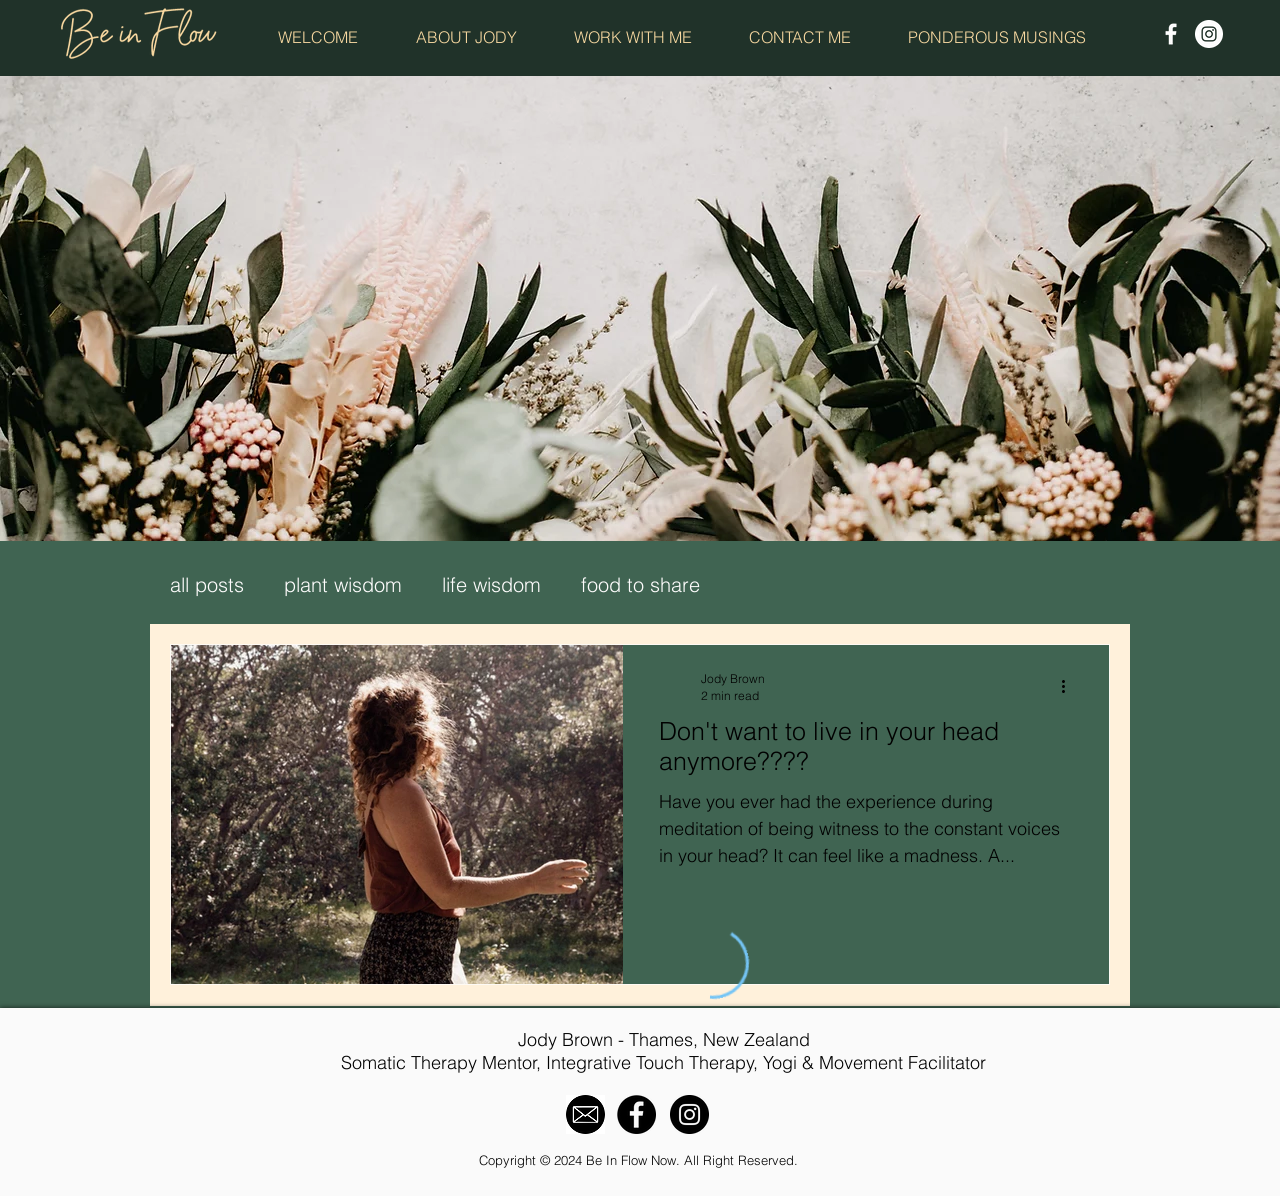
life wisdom (491, 584)
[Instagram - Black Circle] (689, 1114)
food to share (640, 584)
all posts (207, 584)
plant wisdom (343, 584)
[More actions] (1070, 686)
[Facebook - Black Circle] (636, 1114)
